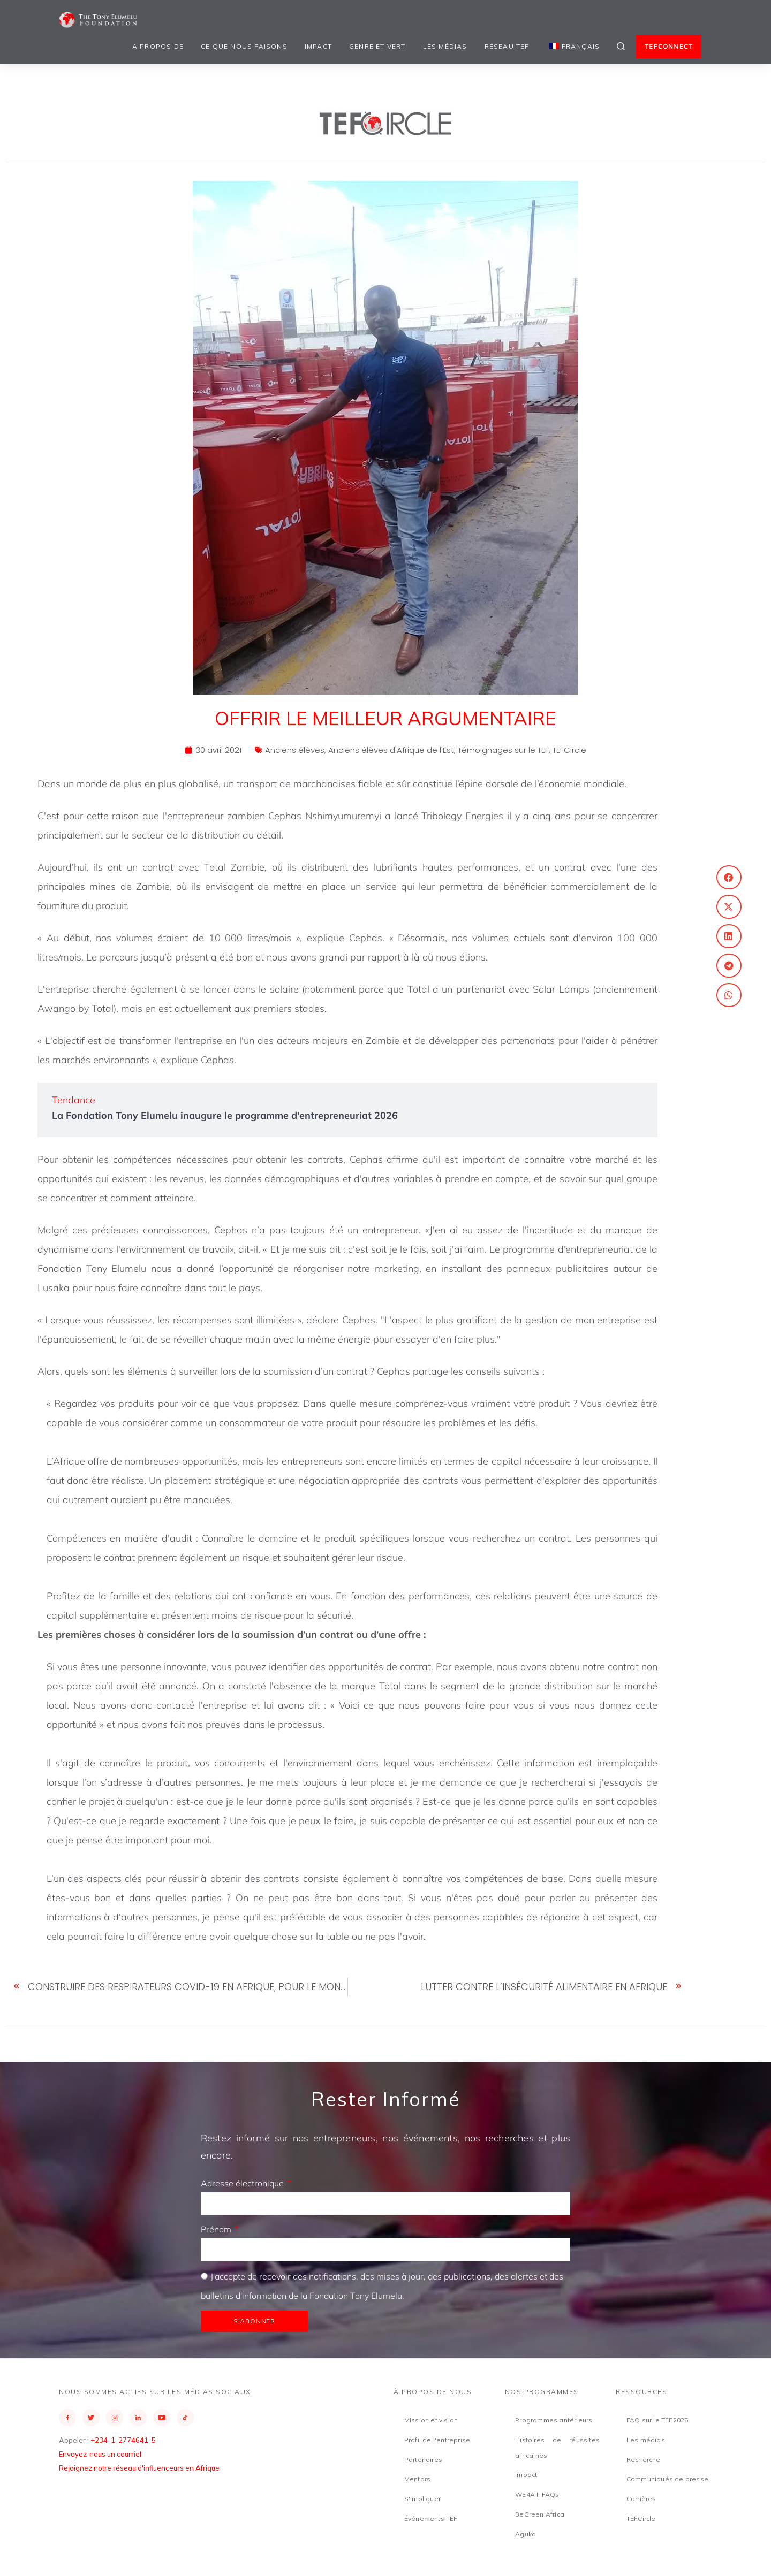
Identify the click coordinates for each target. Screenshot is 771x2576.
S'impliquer (422, 2499)
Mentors (417, 2479)
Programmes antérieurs (553, 2420)
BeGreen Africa (539, 2514)
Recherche (643, 2460)
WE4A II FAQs (537, 2494)
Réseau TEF (507, 46)
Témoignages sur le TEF (503, 750)
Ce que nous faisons (244, 46)
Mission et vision (431, 2420)
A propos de (158, 46)
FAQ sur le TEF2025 (657, 2420)
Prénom (217, 2229)
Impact (318, 46)
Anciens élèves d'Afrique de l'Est (391, 750)
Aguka (525, 2534)
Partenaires (423, 2460)
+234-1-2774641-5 (123, 2440)
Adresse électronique (243, 2183)
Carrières (641, 2499)
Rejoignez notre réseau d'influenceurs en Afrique (139, 2468)
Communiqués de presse (667, 2479)
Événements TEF (431, 2518)
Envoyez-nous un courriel (100, 2454)
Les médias (445, 46)
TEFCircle (569, 750)
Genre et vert (377, 46)
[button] (729, 877)
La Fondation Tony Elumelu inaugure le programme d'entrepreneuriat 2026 (225, 1115)
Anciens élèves (294, 750)
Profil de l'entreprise (437, 2440)
